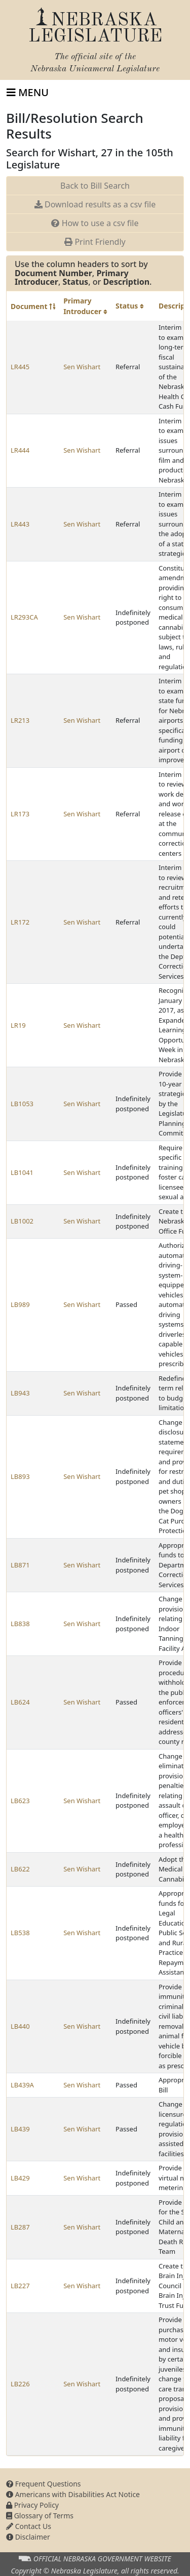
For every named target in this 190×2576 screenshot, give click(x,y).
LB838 (20, 1623)
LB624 (20, 1702)
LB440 (20, 2026)
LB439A (22, 2084)
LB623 (20, 1800)
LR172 (20, 922)
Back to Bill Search (95, 185)
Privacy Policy (32, 2505)
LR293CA (24, 617)
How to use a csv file (94, 223)
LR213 (20, 720)
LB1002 (22, 1221)
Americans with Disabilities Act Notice (73, 2494)
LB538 (20, 1932)
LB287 (20, 2227)
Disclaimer (28, 2537)
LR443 (20, 524)
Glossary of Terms (39, 2515)
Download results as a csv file (95, 204)
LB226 (20, 2383)
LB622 (20, 1868)
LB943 (20, 1393)
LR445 (20, 366)
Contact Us (28, 2526)
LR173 (20, 813)
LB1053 (22, 1103)
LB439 (20, 2128)
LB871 (20, 1564)
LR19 (18, 1025)
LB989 (20, 1304)
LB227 (20, 2285)
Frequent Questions (43, 2483)
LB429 (20, 2177)
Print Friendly (94, 241)
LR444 (20, 450)
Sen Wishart (81, 366)
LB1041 (22, 1172)
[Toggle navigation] (27, 92)
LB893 (20, 1476)
